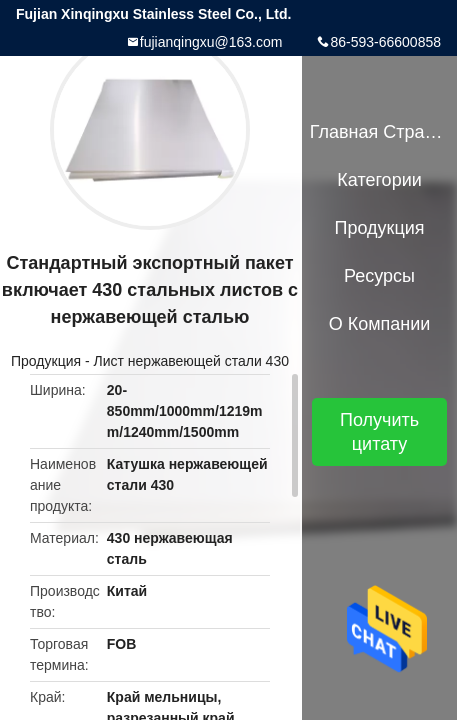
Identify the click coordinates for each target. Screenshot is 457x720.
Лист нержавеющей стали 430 (191, 361)
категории (379, 180)
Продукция (46, 361)
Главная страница (380, 132)
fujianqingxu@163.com (211, 42)
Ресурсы (379, 276)
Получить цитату (379, 432)
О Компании (380, 324)
